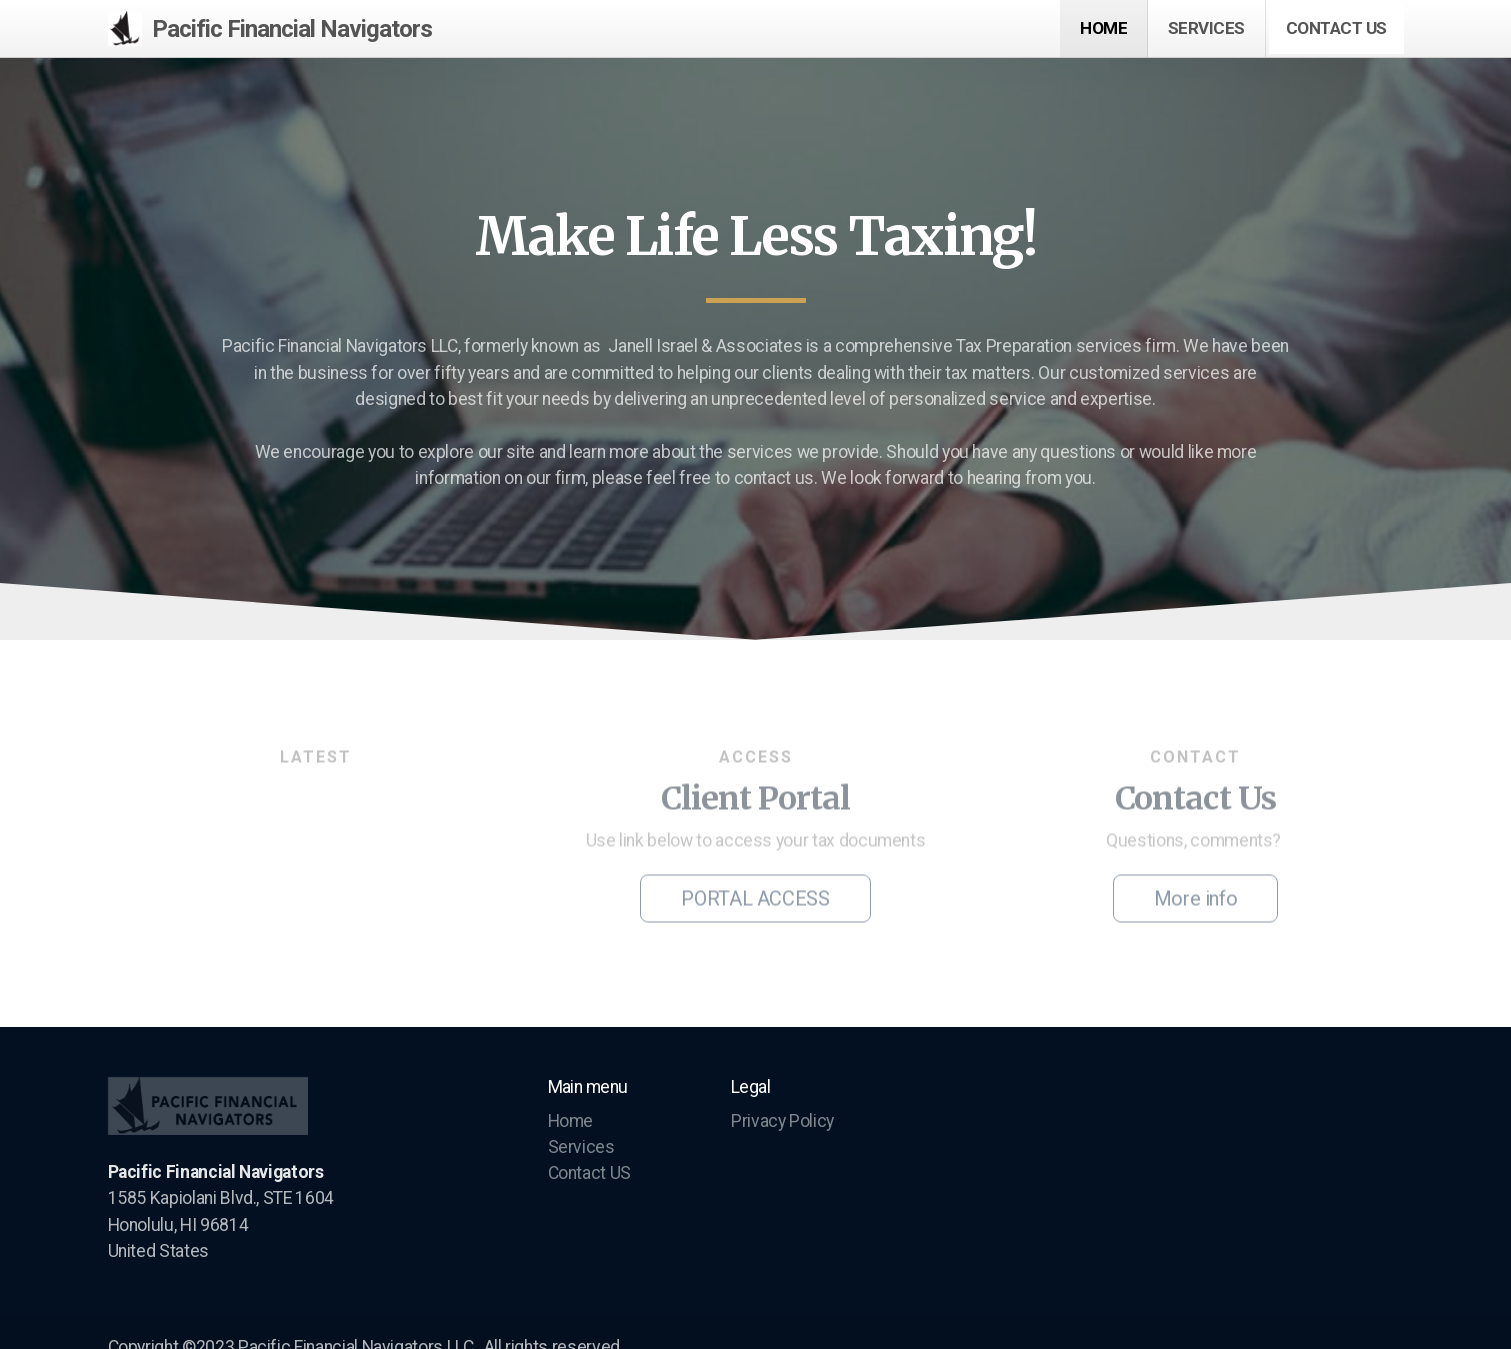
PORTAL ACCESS (755, 901)
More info (1196, 901)
